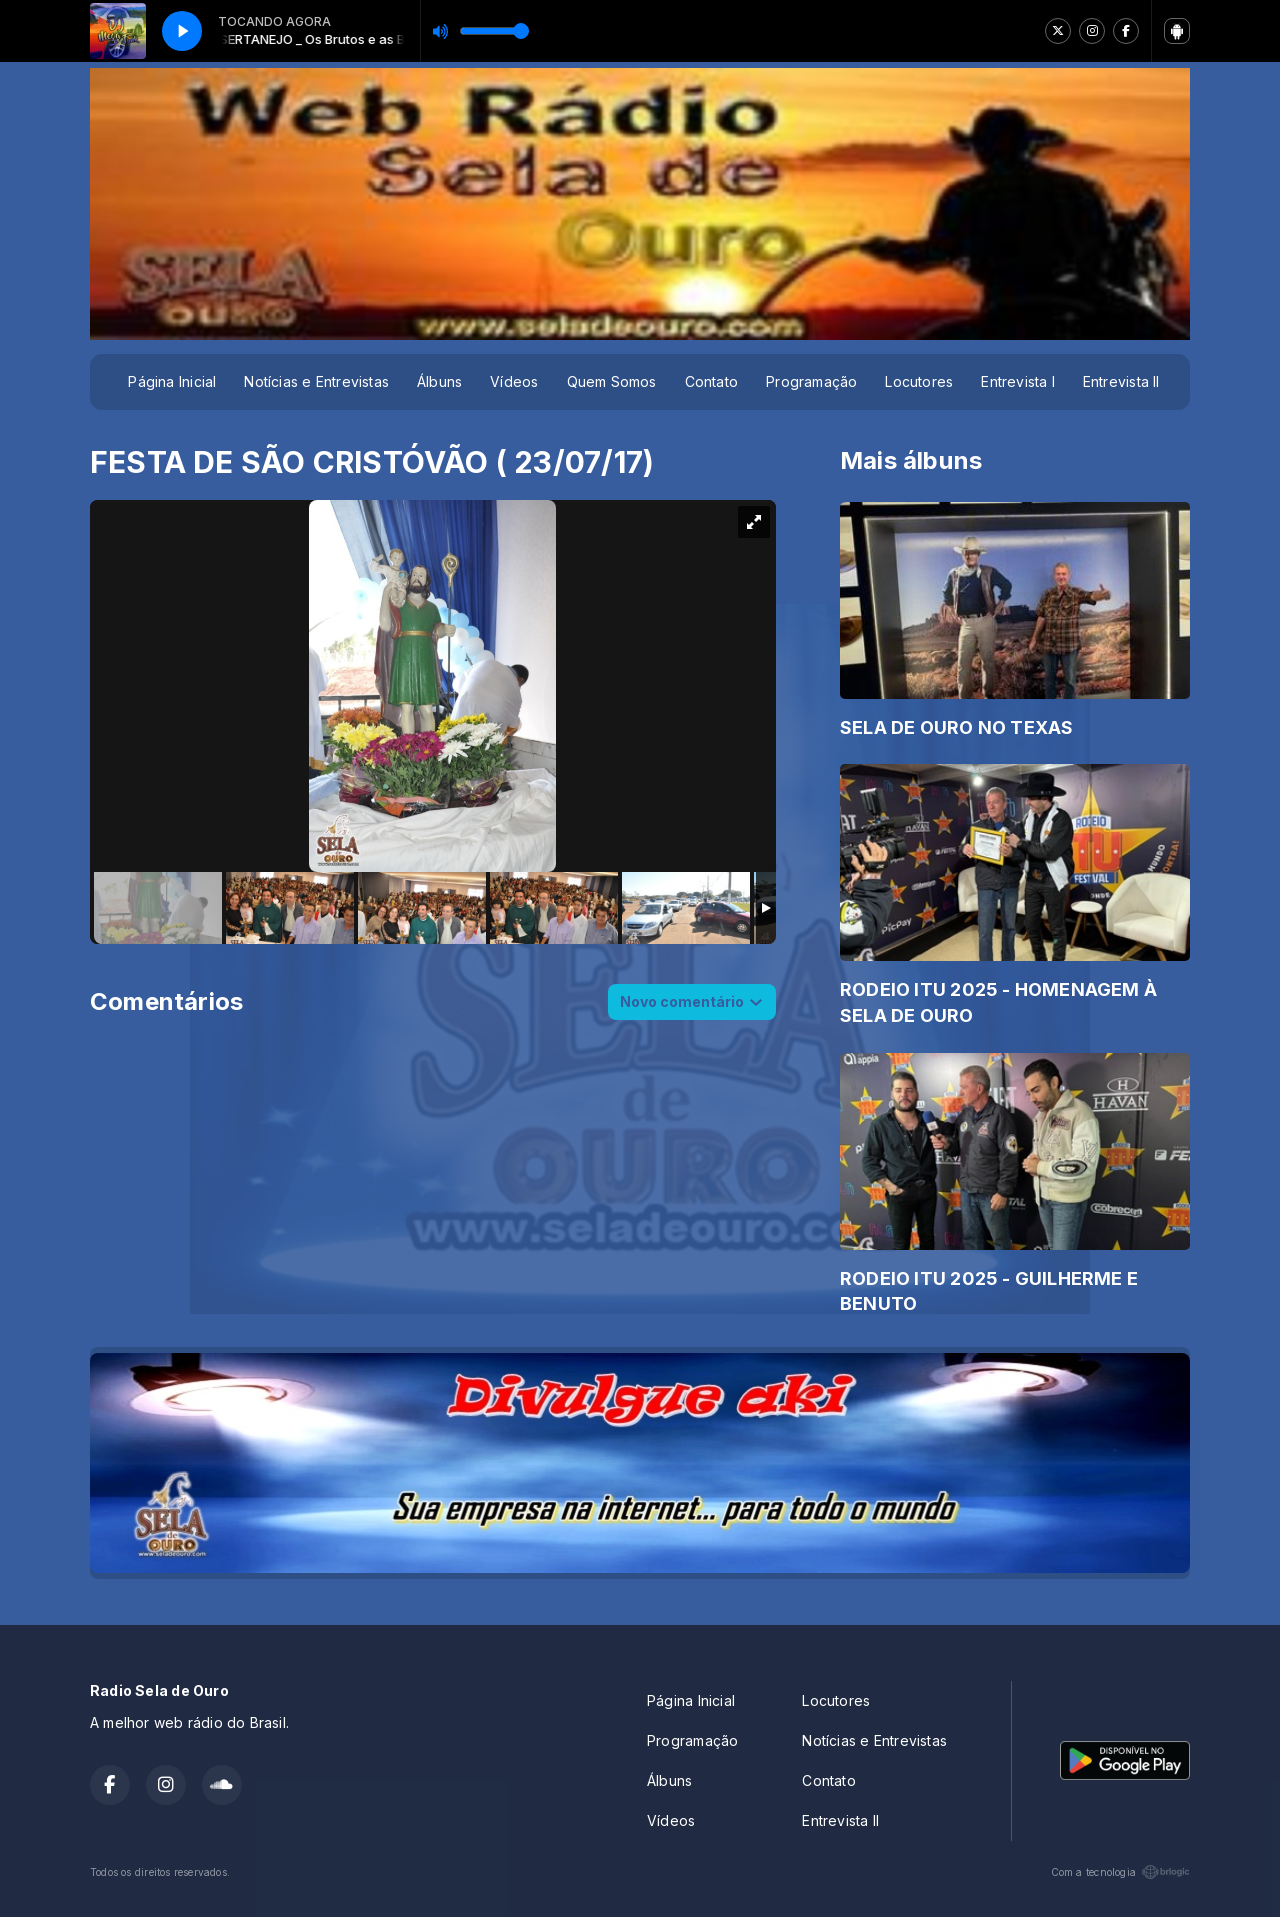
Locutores (919, 381)
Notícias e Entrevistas (316, 381)
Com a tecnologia (1120, 1872)
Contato (711, 381)
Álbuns (439, 381)
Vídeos (514, 381)
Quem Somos (612, 381)
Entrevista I (1018, 381)
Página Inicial (172, 381)
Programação (811, 381)
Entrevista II (1121, 381)
